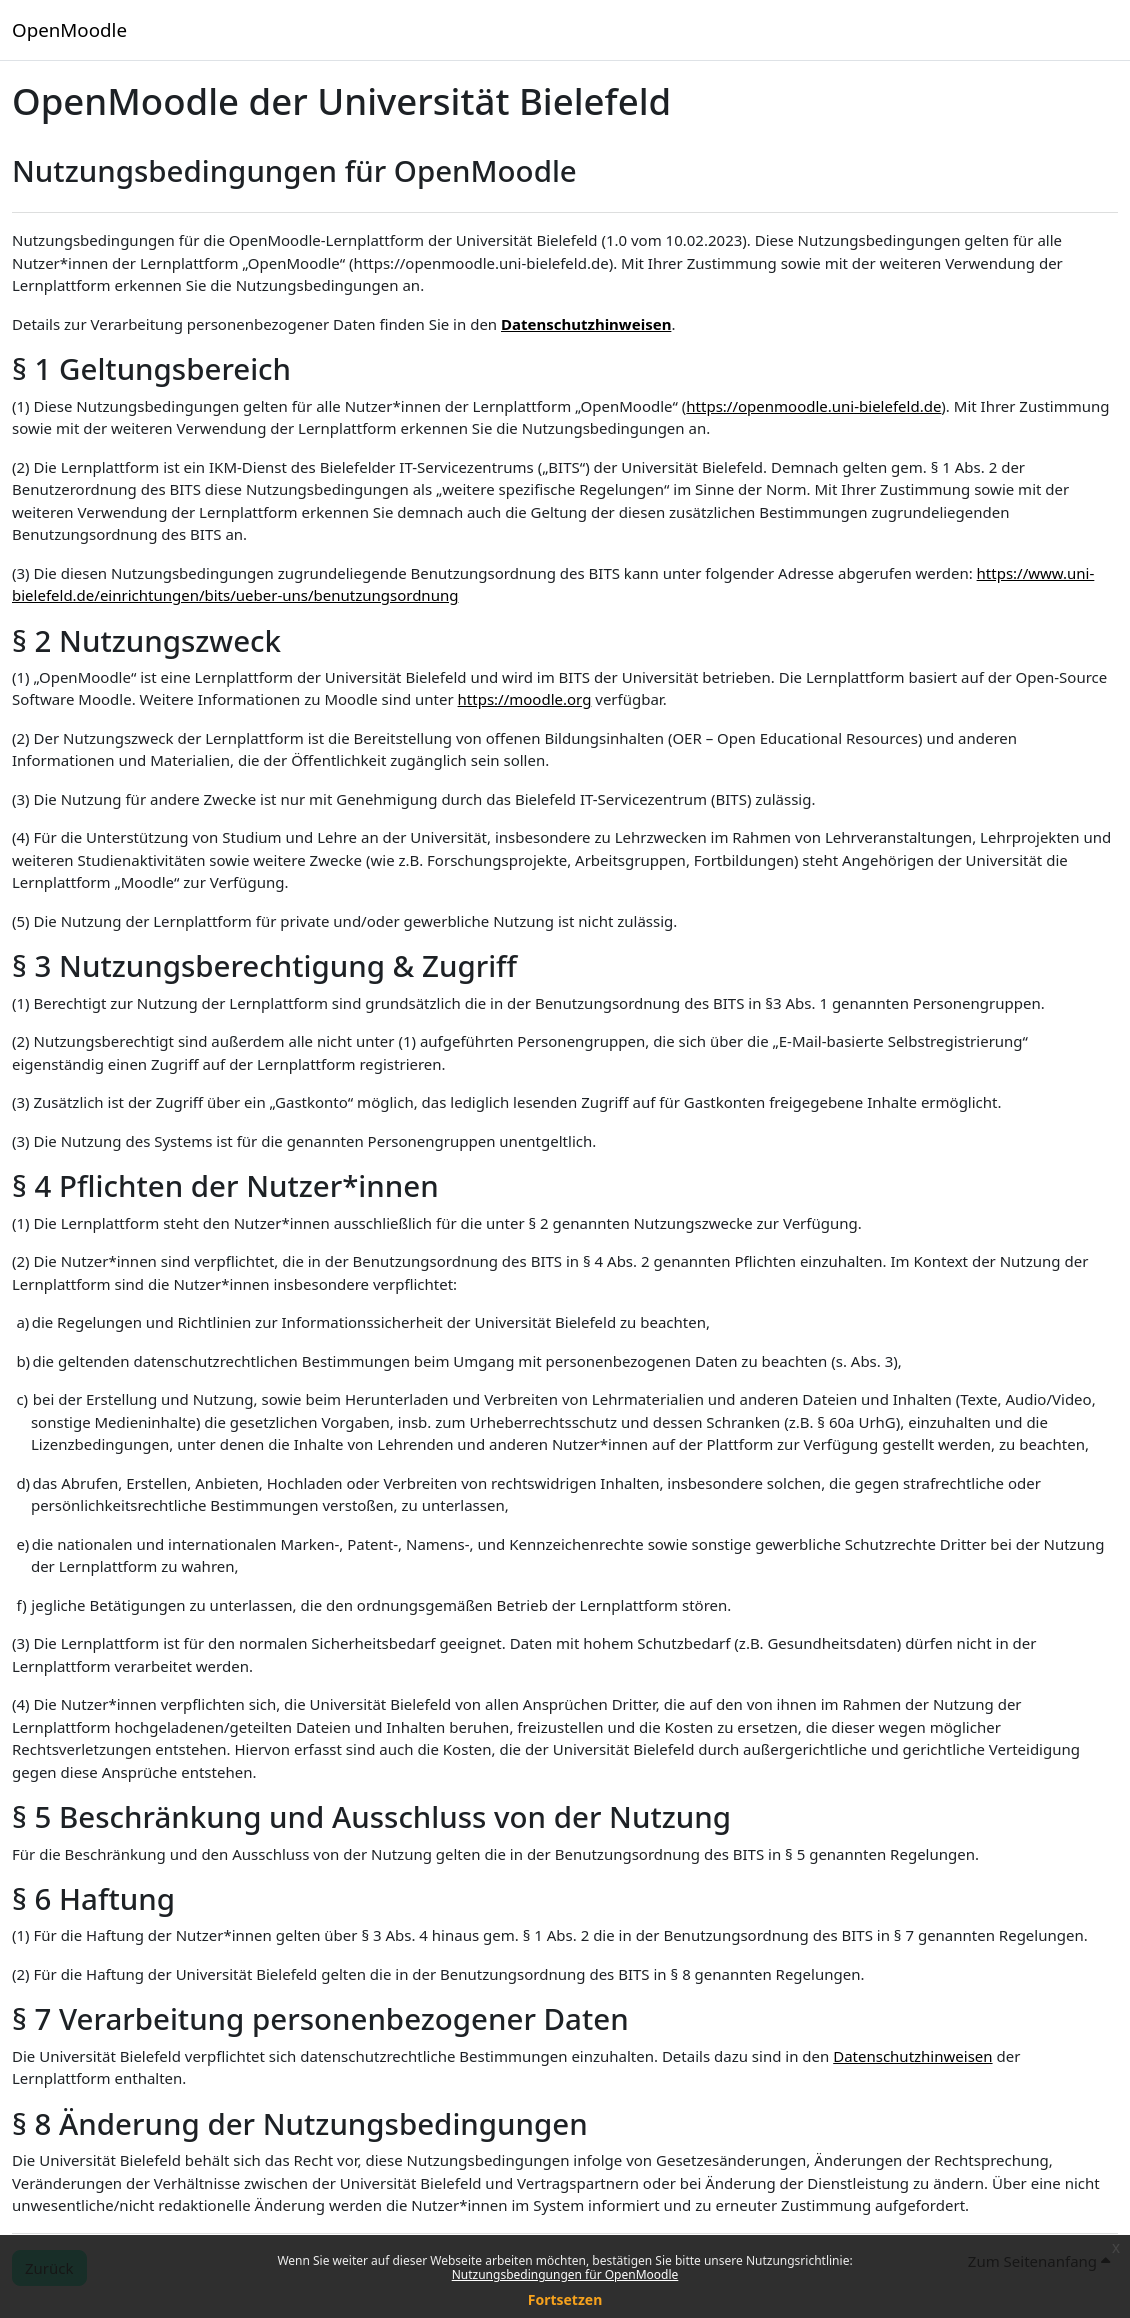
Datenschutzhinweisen (586, 324)
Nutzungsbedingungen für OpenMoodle (565, 2274)
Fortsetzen (565, 2299)
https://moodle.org (525, 699)
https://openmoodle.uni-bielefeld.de (813, 406)
